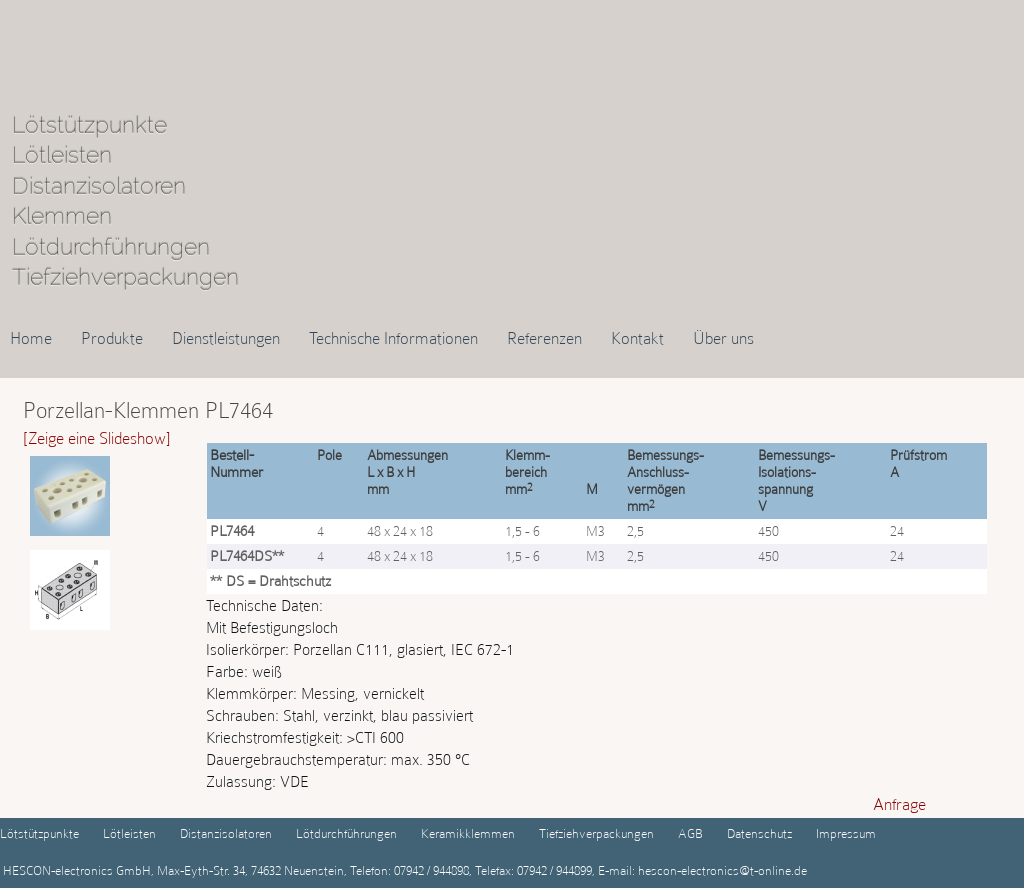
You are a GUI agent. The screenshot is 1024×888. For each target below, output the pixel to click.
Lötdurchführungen (346, 833)
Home (31, 338)
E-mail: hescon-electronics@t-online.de (701, 870)
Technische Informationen (393, 338)
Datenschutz (759, 833)
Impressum (846, 833)
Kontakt (637, 338)
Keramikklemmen (468, 833)
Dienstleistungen (226, 338)
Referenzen (544, 338)
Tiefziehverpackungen (596, 833)
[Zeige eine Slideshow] (97, 438)
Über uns (723, 338)
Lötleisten (129, 833)
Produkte (112, 338)
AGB (690, 833)
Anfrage (899, 804)
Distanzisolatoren (226, 833)
